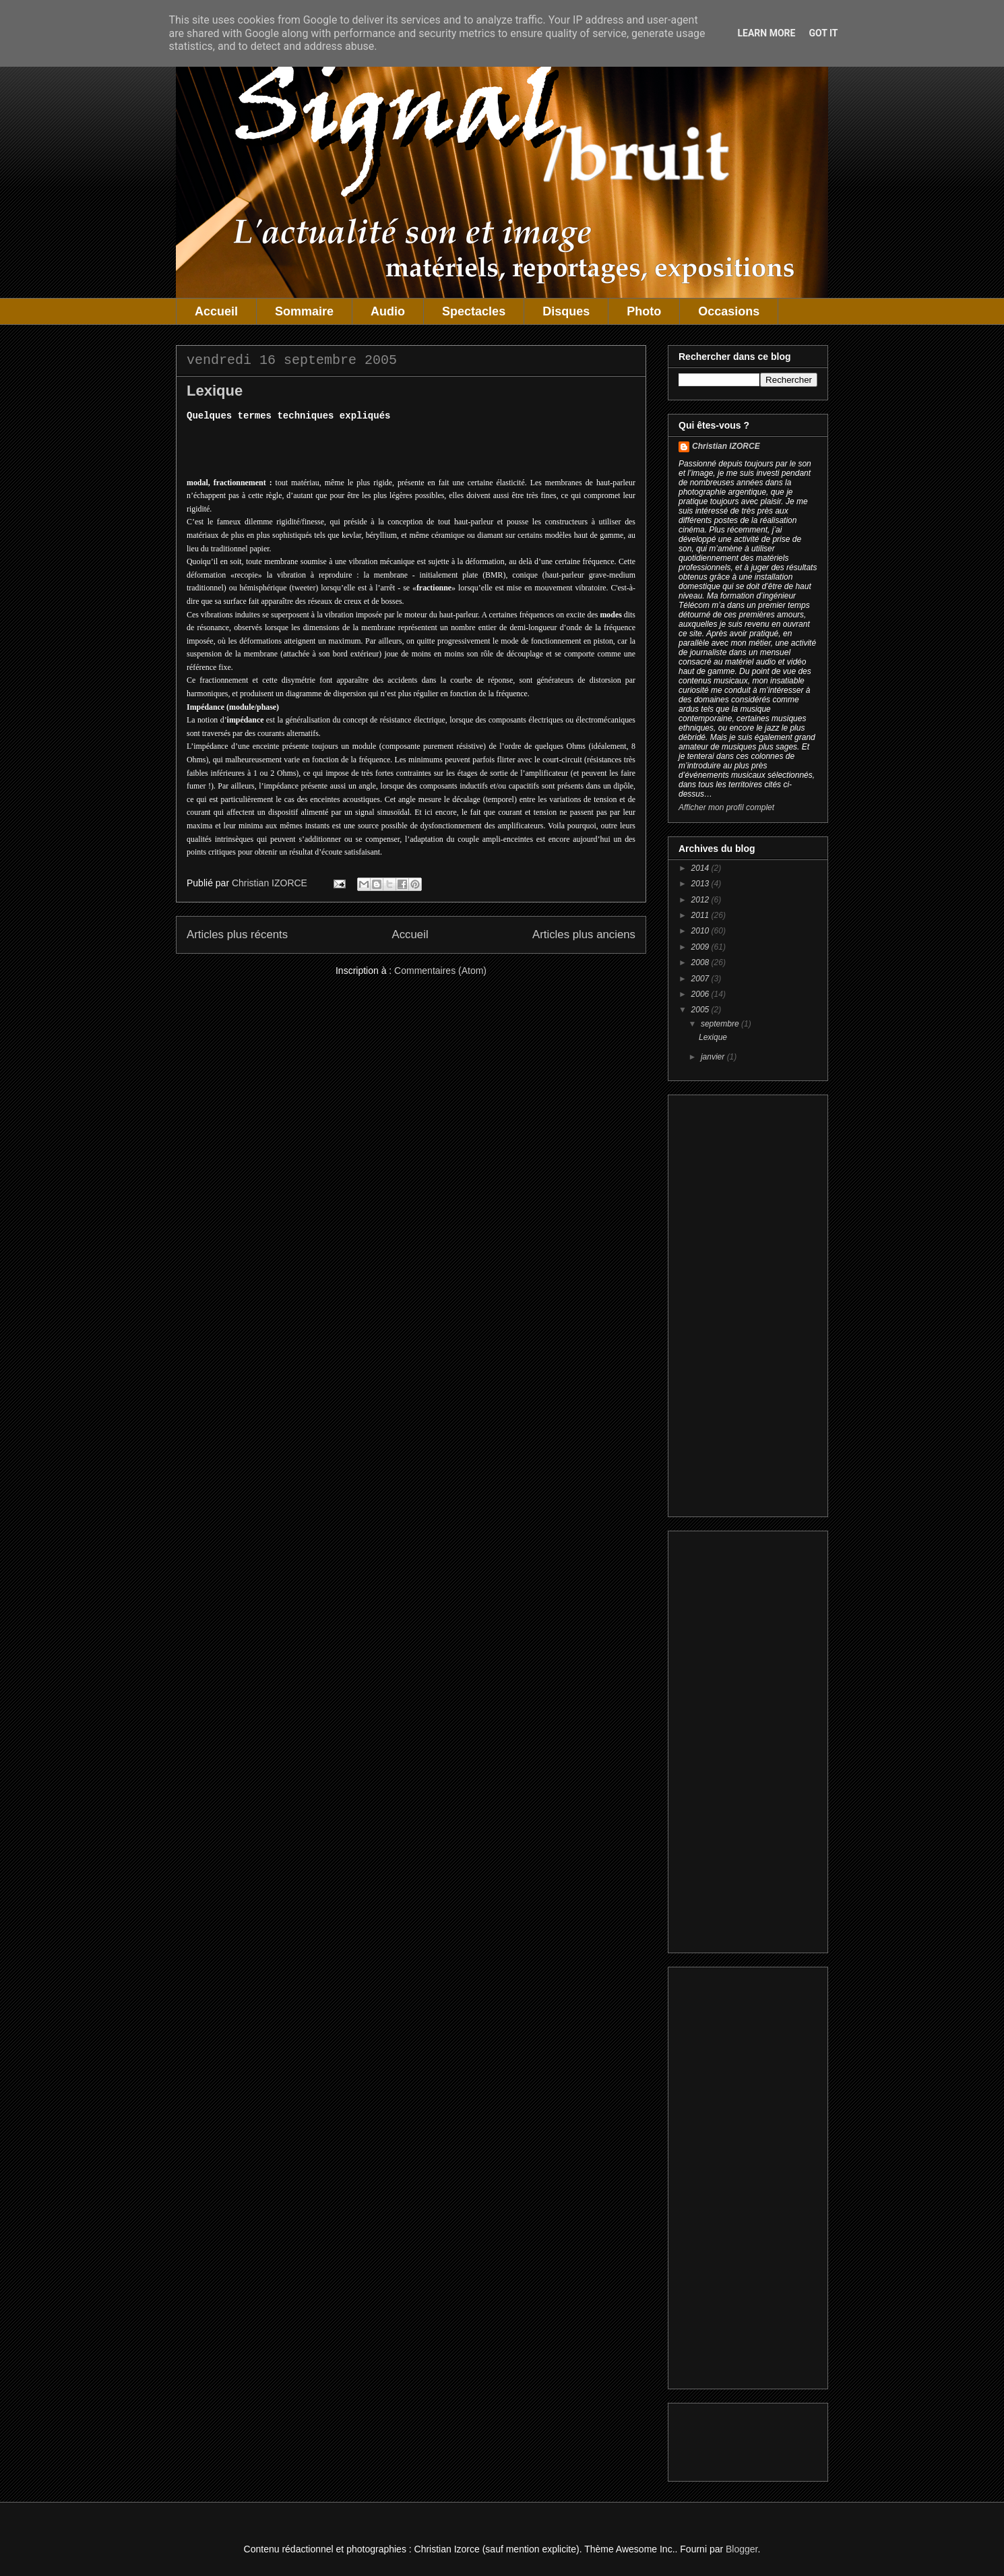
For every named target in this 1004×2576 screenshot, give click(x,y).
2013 (701, 883)
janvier (714, 1057)
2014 (701, 868)
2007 (701, 978)
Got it (823, 33)
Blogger (741, 2549)
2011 (701, 915)
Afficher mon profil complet (726, 807)
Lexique (215, 390)
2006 (701, 994)
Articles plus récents (237, 934)
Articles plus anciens (583, 934)
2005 (701, 1009)
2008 (701, 962)
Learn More (766, 33)
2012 (701, 899)
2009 (701, 947)
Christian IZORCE (726, 446)
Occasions (728, 311)
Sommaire (304, 311)
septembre (721, 1024)
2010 (701, 931)
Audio (388, 311)
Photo (644, 311)
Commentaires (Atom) (440, 970)
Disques (566, 311)
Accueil (216, 311)
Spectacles (473, 311)
